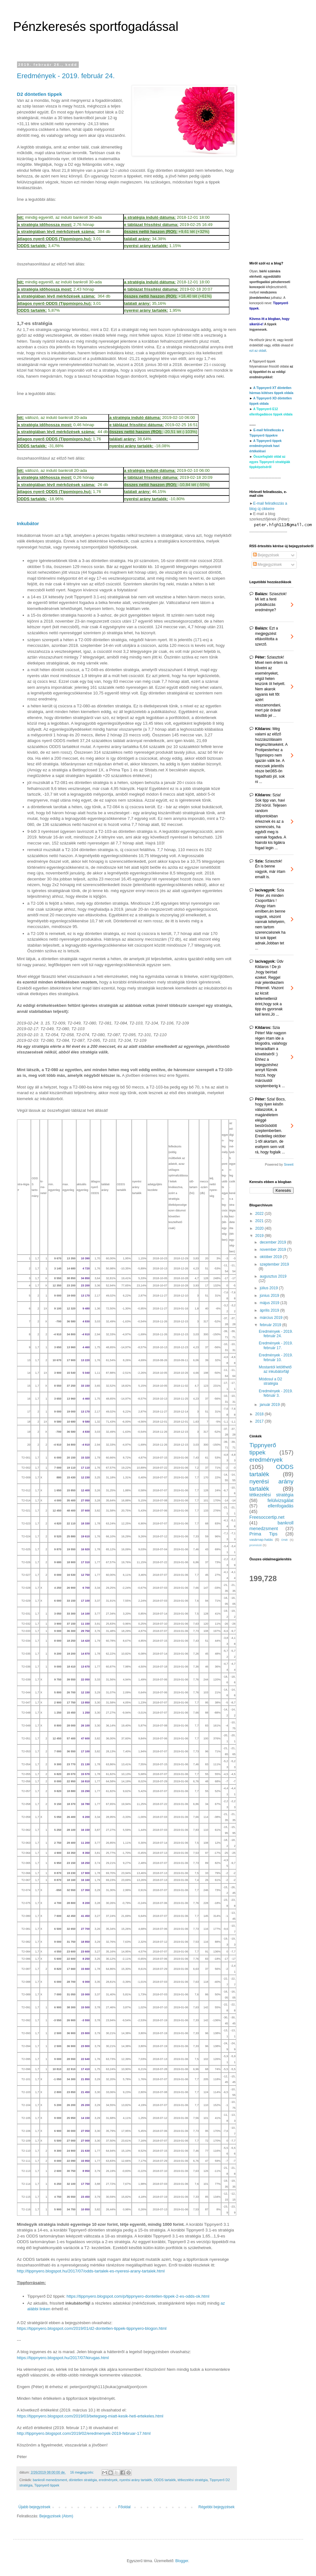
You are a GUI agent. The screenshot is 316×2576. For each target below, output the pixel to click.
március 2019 (271, 1317)
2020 (260, 1228)
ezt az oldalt (258, 350)
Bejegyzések (266, 555)
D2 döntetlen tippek (39, 94)
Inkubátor (28, 523)
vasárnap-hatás (261, 1539)
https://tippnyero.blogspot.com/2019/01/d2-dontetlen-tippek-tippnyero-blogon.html (92, 2328)
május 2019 (270, 1303)
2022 (260, 1213)
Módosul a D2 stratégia (270, 1381)
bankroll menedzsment (50, 2480)
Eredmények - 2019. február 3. (276, 1393)
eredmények (108, 2480)
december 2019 (273, 1242)
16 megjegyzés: (82, 2472)
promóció (256, 1545)
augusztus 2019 (273, 1276)
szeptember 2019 (274, 1264)
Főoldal (124, 2507)
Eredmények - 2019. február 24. (66, 76)
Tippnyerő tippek (46, 2485)
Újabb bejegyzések (34, 2507)
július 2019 (269, 1288)
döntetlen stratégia (83, 2480)
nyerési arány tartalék (135, 2480)
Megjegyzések (267, 564)
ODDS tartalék (165, 2480)
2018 (260, 1414)
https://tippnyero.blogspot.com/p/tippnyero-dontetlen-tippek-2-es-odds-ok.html (137, 2296)
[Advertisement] (272, 157)
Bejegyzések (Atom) (56, 2516)
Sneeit (289, 1164)
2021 (260, 1221)
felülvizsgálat (280, 1500)
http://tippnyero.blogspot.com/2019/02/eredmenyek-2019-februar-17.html (84, 2433)
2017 (260, 1421)
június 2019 (270, 1295)
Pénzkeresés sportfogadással (96, 26)
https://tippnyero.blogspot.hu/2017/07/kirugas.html (63, 2357)
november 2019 (273, 1249)
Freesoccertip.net (267, 1517)
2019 (260, 1235)
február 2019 (271, 1325)
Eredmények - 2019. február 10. (276, 1357)
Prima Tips (264, 1533)
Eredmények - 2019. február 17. (276, 1345)
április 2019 (270, 1310)
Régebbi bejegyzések (216, 2507)
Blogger (181, 2561)
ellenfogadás (281, 1505)
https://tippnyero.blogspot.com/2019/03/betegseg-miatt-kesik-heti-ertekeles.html (90, 2416)
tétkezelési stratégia (193, 2480)
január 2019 (270, 1404)
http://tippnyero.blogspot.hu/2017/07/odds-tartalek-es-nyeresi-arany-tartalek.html (91, 2271)
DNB (284, 1539)
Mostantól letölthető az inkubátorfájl (275, 1369)
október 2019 (271, 1257)
